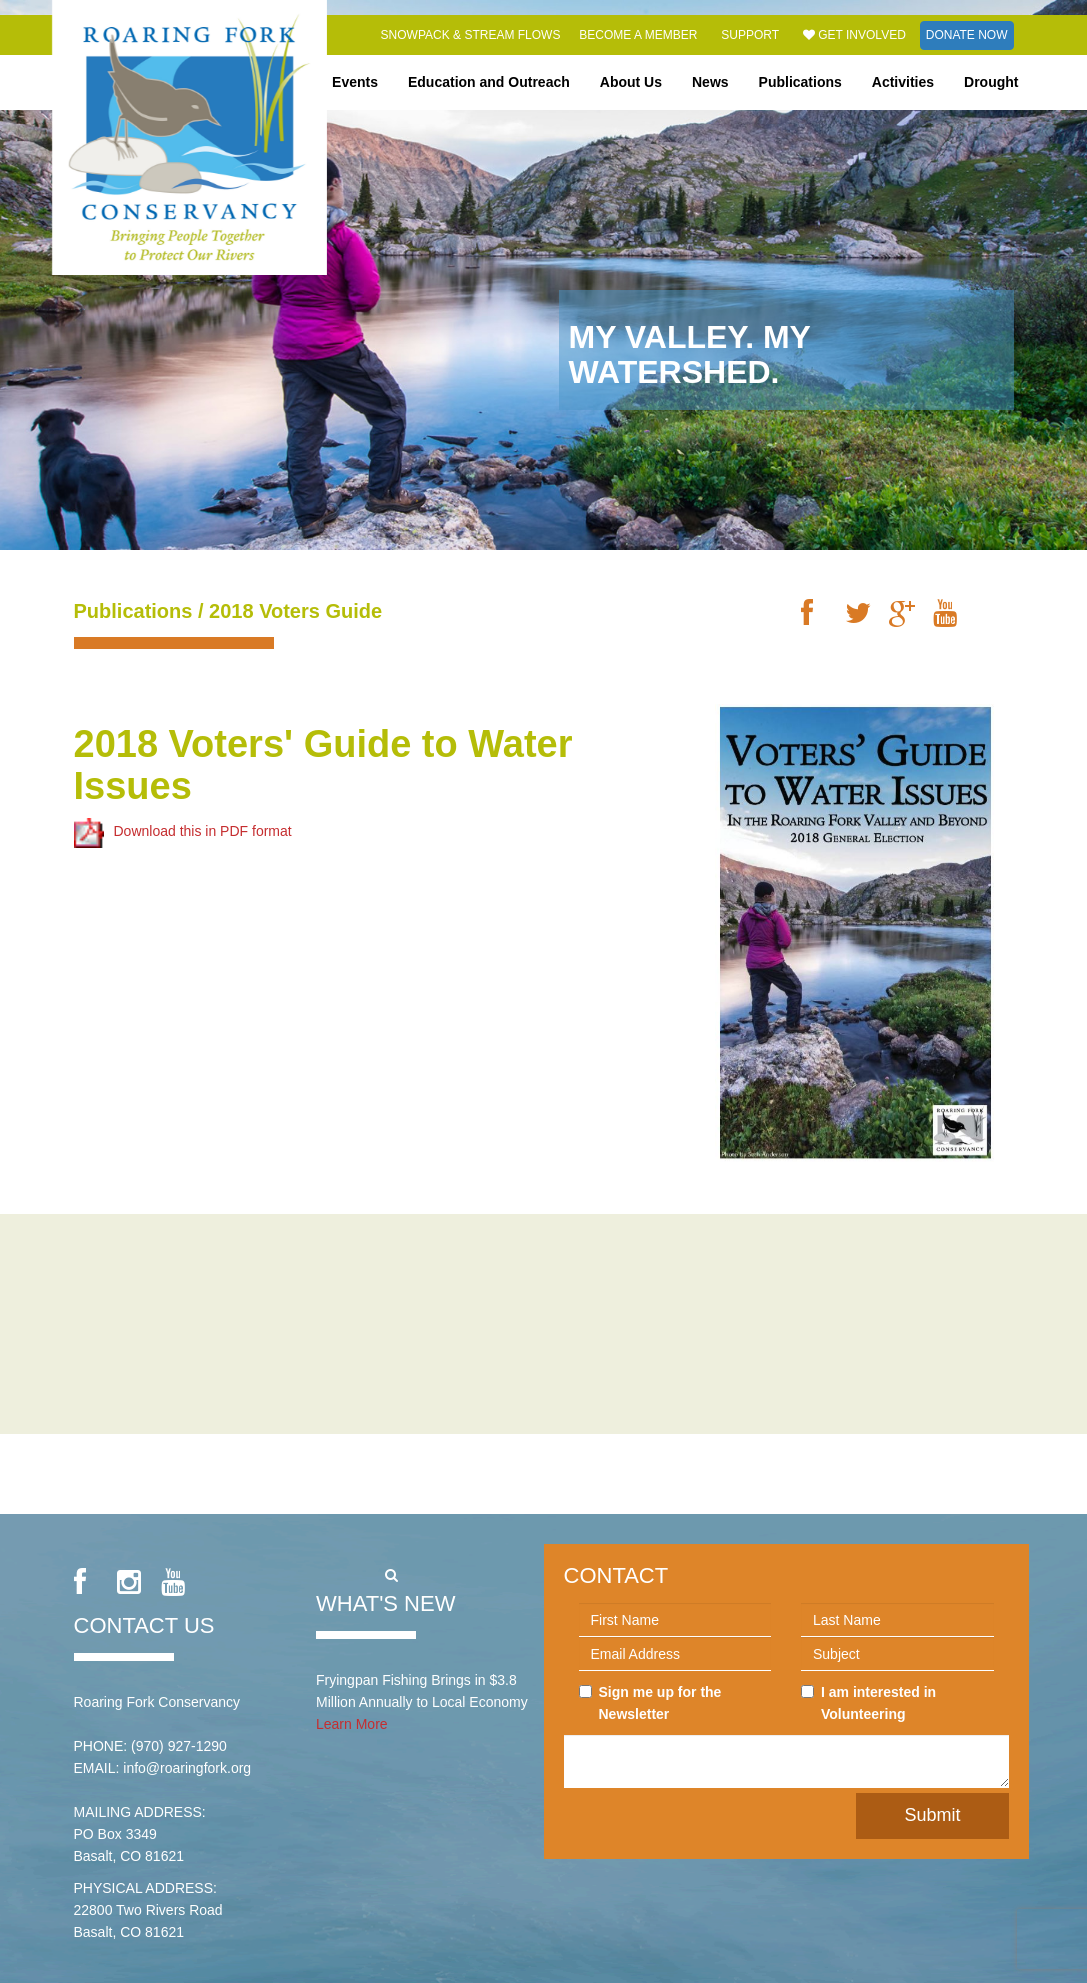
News (710, 82)
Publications (800, 82)
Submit (932, 1815)
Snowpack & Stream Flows (471, 35)
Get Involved (854, 35)
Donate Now (967, 35)
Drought (991, 82)
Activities (903, 82)
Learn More (352, 1724)
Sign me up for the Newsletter (650, 1703)
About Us (631, 82)
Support (750, 35)
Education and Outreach (489, 82)
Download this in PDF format (183, 831)
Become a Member (638, 35)
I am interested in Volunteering (868, 1703)
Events (355, 82)
